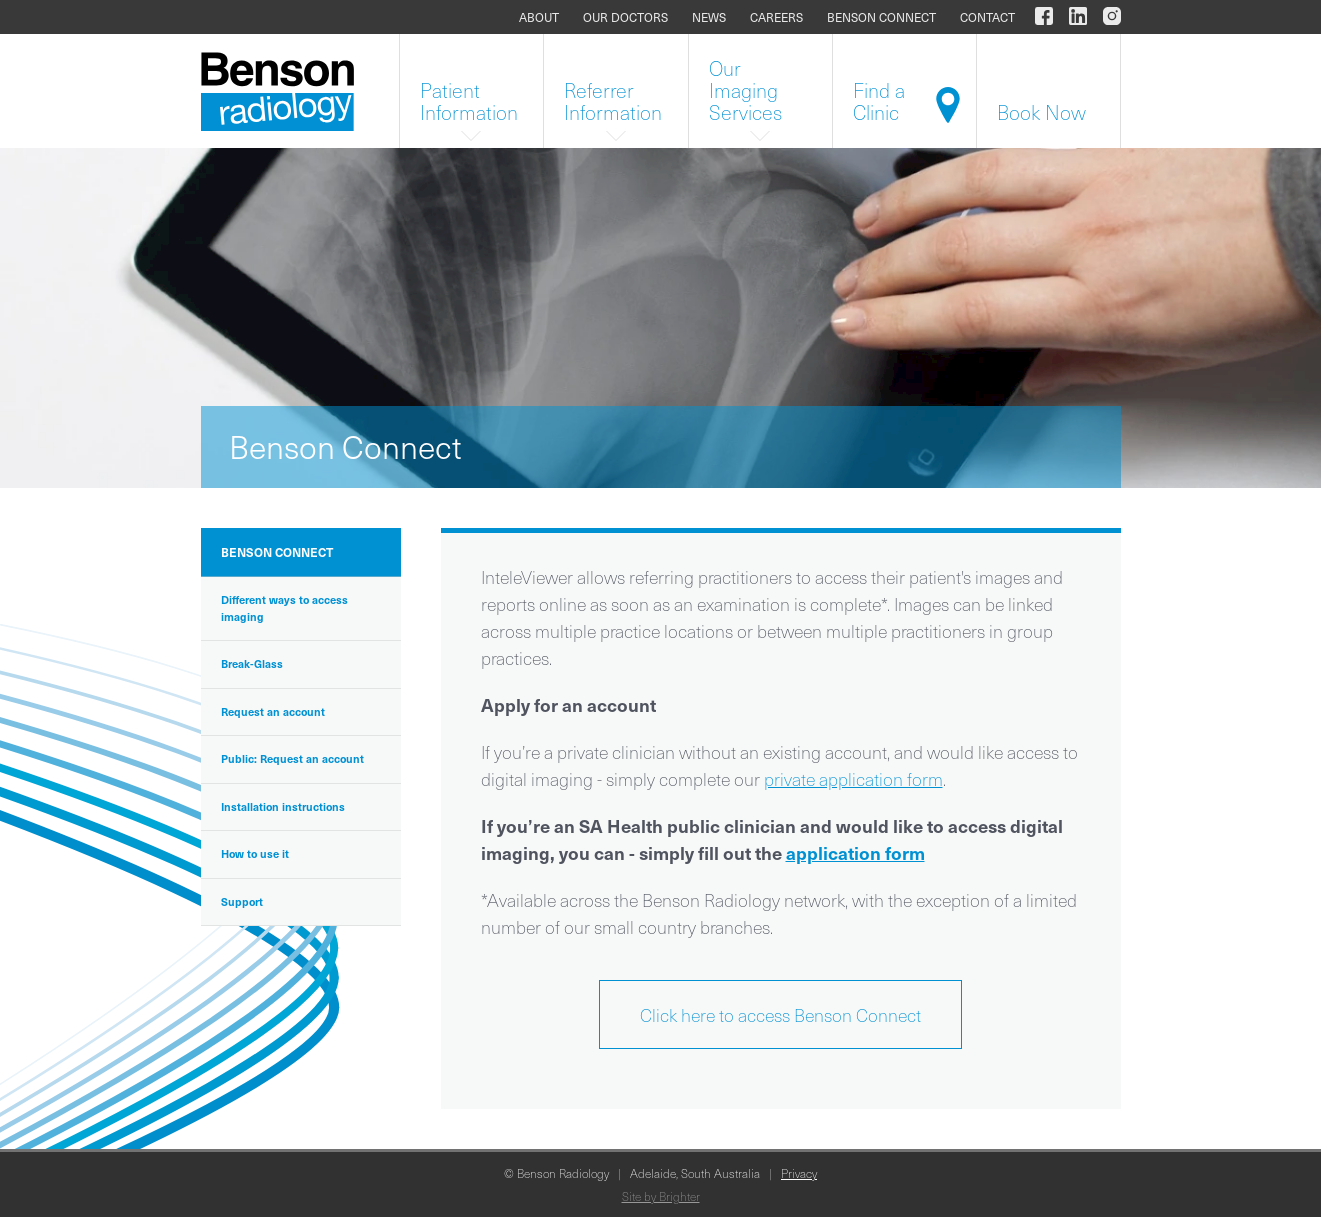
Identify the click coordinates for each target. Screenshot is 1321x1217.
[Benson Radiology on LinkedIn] (1078, 17)
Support (242, 901)
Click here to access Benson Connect (780, 1014)
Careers (776, 17)
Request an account (273, 711)
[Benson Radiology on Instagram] (1108, 17)
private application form (853, 778)
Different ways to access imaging (284, 608)
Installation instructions (283, 806)
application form (855, 852)
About (539, 17)
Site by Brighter (661, 1196)
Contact (987, 17)
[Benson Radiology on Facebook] (1044, 17)
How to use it (255, 853)
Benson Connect (881, 17)
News (709, 17)
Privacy (799, 1173)
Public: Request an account (292, 758)
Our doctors (625, 17)
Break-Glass (252, 663)
